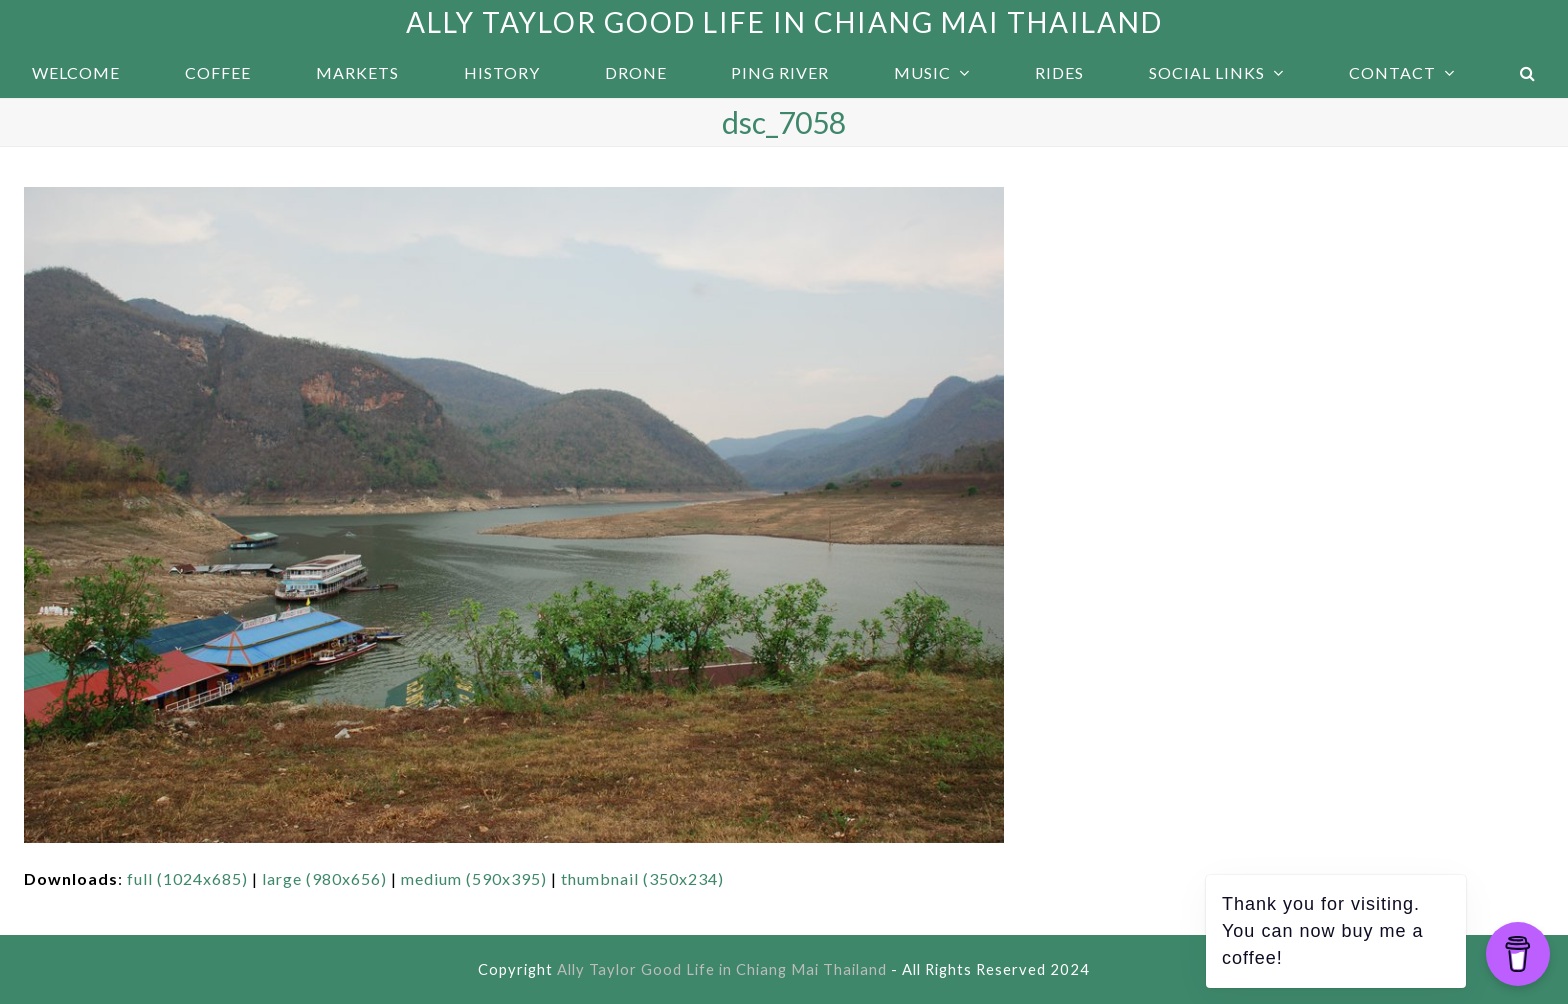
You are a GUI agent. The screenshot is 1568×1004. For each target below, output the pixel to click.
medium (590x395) (474, 878)
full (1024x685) (187, 878)
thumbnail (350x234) (642, 878)
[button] (1527, 73)
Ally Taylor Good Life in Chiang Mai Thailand (784, 22)
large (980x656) (324, 878)
